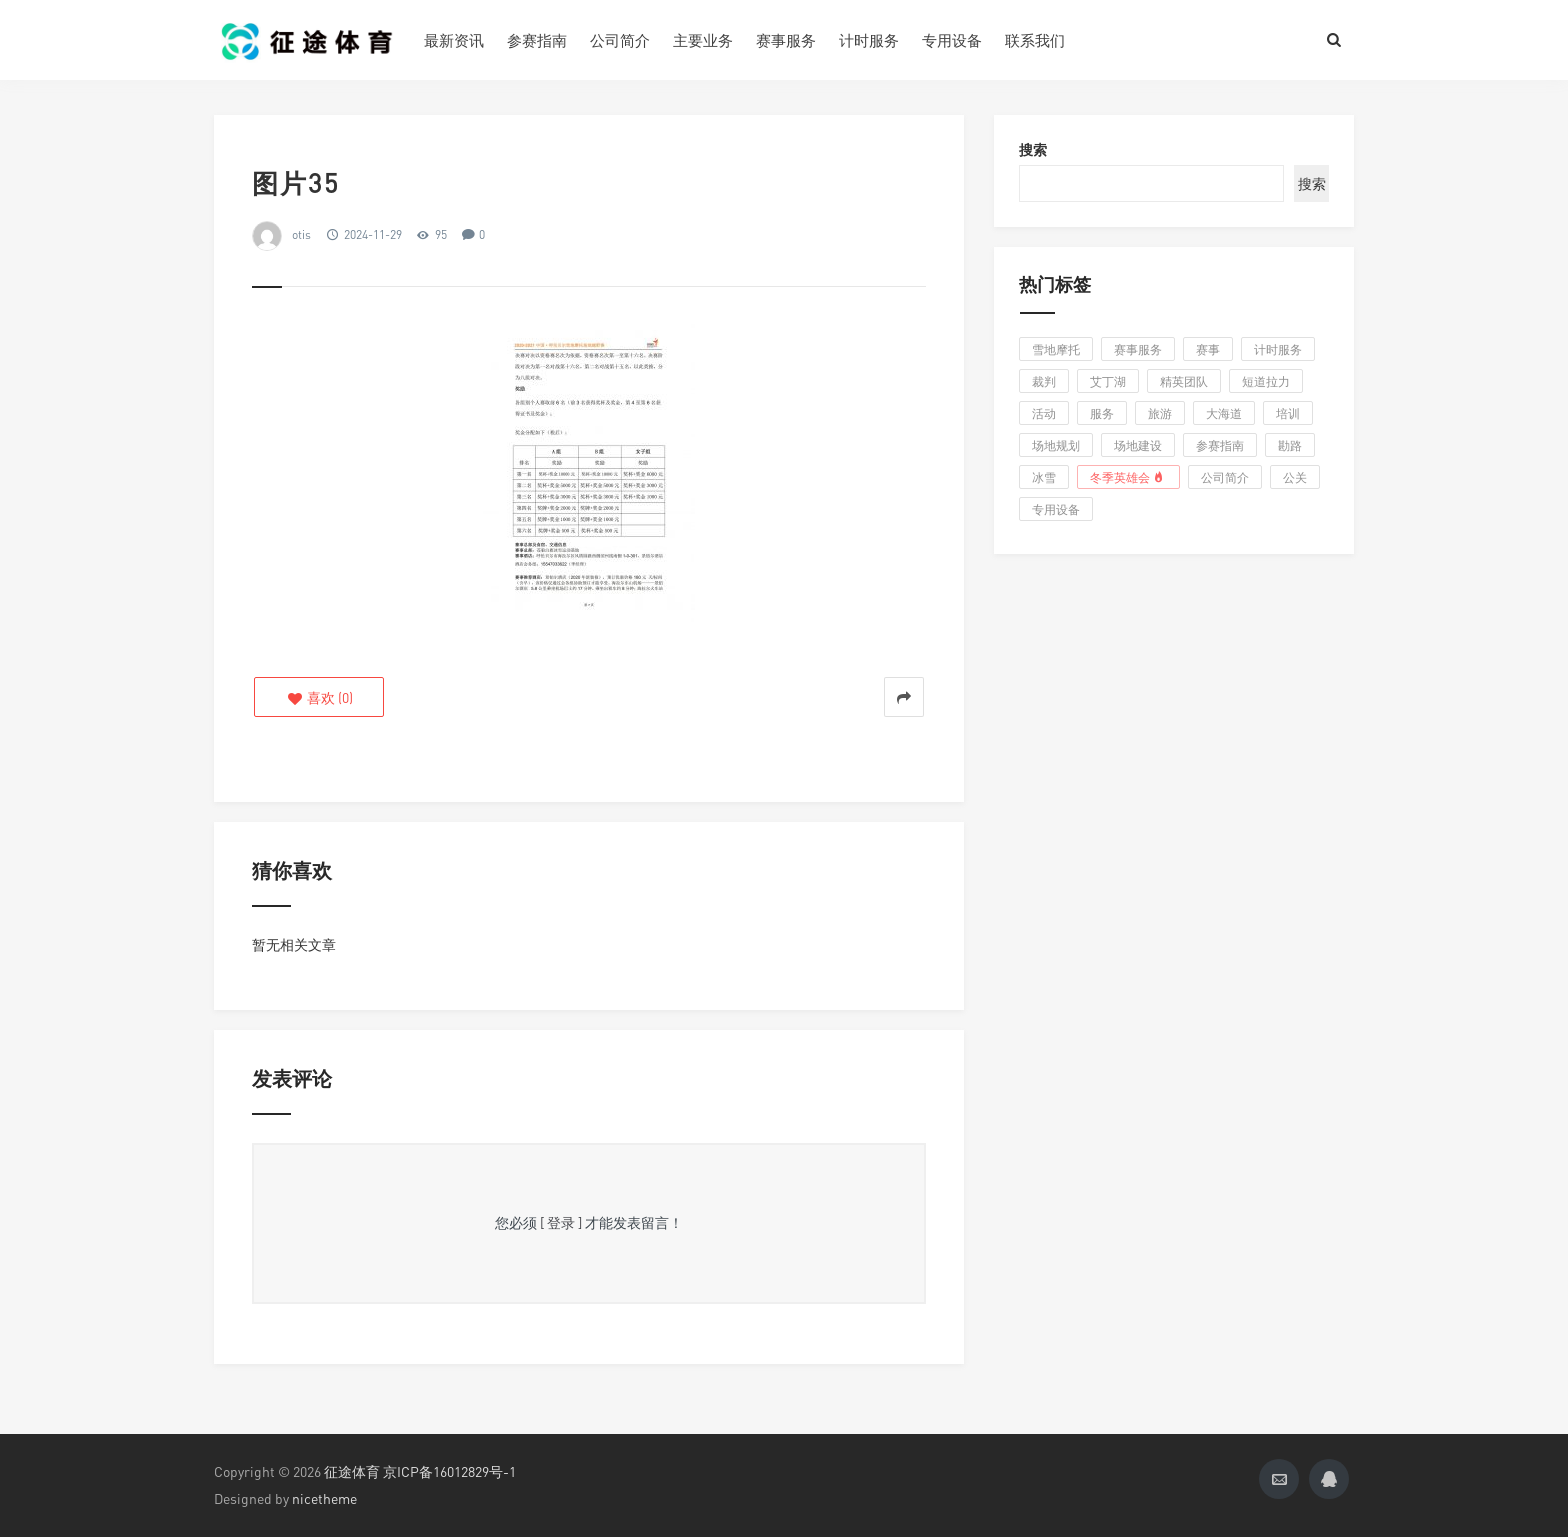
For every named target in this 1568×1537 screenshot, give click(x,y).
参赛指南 (537, 40)
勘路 (1290, 445)
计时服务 (869, 40)
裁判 (1044, 381)
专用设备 (952, 40)
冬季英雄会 (1128, 477)
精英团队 (1184, 381)
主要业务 (703, 40)
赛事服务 (786, 40)
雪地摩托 (1056, 349)
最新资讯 (454, 40)
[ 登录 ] (561, 1222)
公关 (1295, 477)
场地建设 (1138, 445)
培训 (1288, 413)
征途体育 (352, 1471)
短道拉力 (1266, 381)
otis (301, 234)
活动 (1044, 413)
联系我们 (1035, 40)
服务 (1102, 413)
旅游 (1160, 413)
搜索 (1033, 149)
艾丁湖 (1108, 381)
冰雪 (1044, 477)
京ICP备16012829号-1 (449, 1471)
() (319, 697)
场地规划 (1056, 445)
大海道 (1224, 413)
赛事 (1208, 349)
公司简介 (620, 40)
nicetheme (324, 1498)
